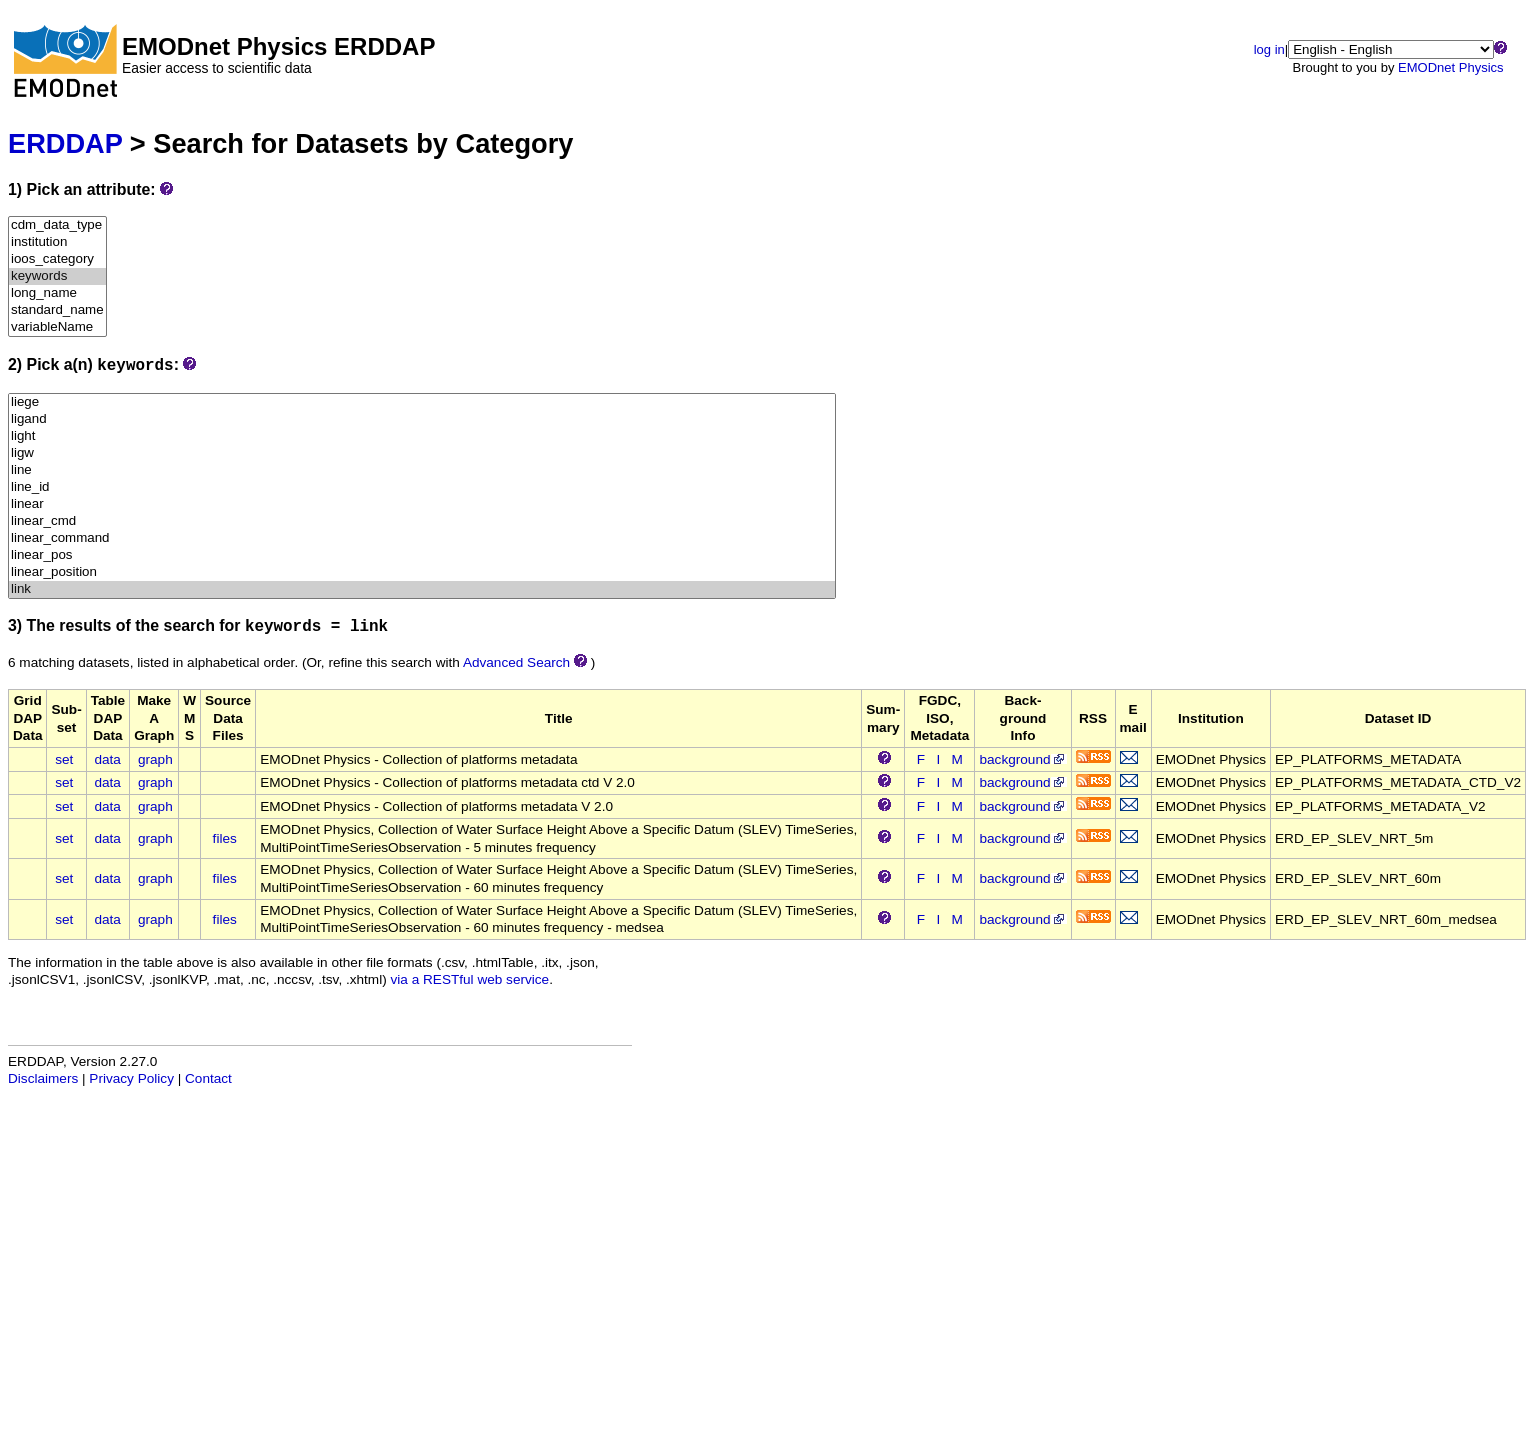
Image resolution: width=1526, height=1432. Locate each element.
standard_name (57, 310)
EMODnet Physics (1450, 67)
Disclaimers (43, 1078)
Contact (208, 1078)
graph (155, 759)
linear (422, 504)
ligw (422, 453)
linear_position (422, 572)
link (422, 589)
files (225, 838)
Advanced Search (516, 662)
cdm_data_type (57, 225)
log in (1269, 49)
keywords (57, 276)
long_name (57, 293)
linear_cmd (422, 521)
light (422, 436)
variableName (57, 327)
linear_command (422, 538)
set (64, 759)
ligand (422, 419)
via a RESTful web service (470, 979)
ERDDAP (65, 143)
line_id (422, 487)
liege (422, 402)
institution (57, 242)
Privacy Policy (131, 1078)
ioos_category (57, 259)
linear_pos (422, 555)
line (422, 470)
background (1022, 759)
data (107, 759)
